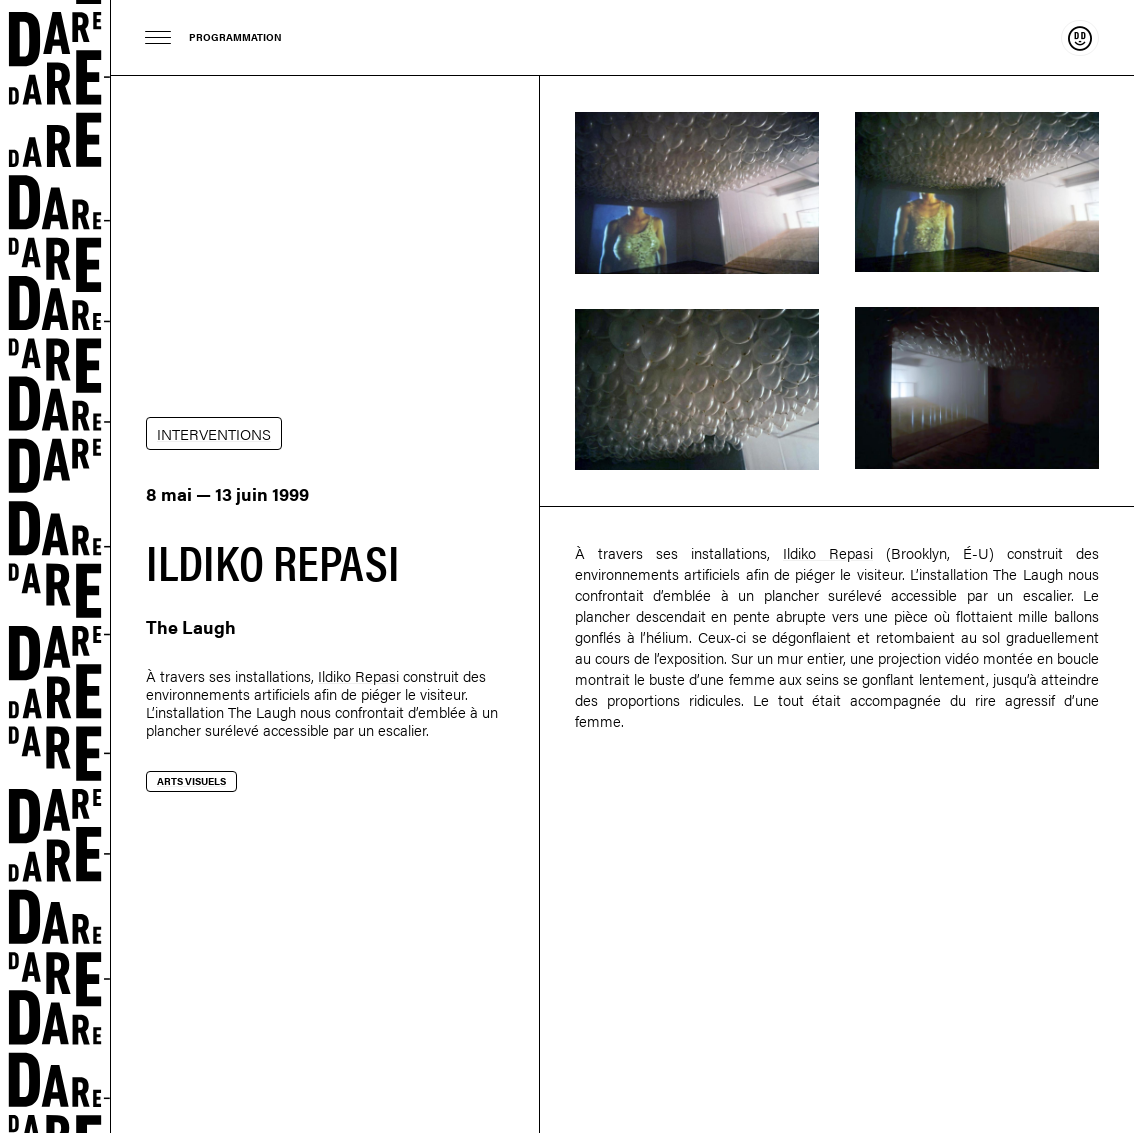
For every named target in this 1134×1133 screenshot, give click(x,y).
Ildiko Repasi (358, 675)
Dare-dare (55, 566)
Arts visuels (191, 781)
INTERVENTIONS (214, 433)
